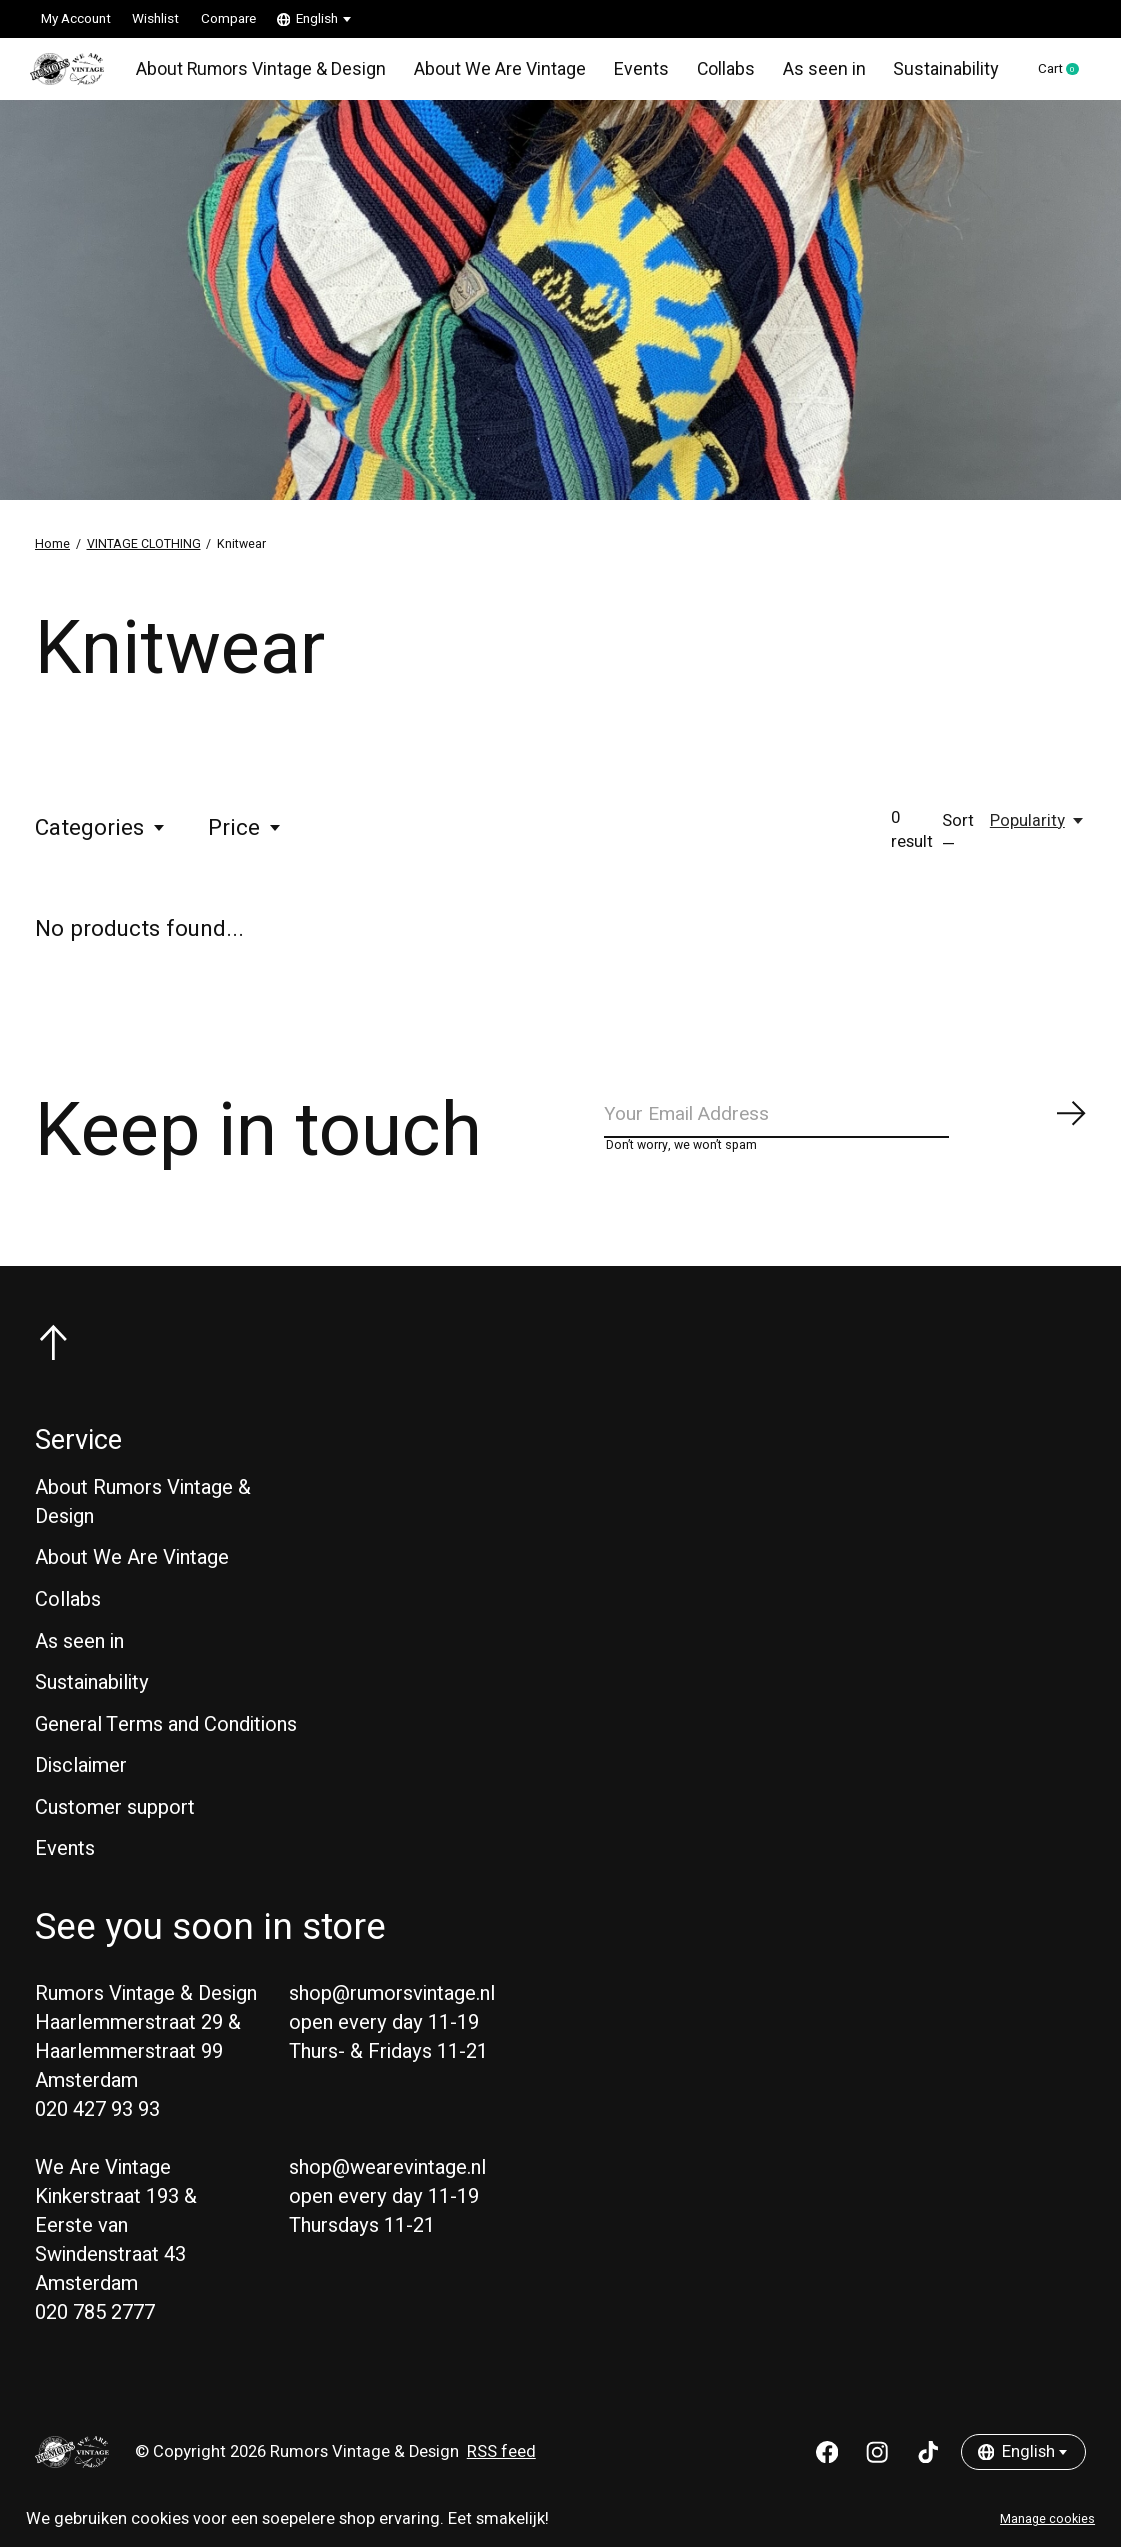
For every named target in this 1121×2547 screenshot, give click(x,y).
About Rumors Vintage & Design (265, 74)
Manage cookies (1047, 2519)
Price (245, 838)
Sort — (958, 843)
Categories (101, 838)
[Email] (846, 1129)
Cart (1052, 75)
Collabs (718, 74)
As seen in (814, 74)
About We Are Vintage (497, 74)
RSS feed (501, 2473)
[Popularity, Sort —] (1038, 831)
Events (635, 74)
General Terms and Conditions (166, 1744)
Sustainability (932, 74)
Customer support (115, 1828)
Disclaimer (81, 1786)
